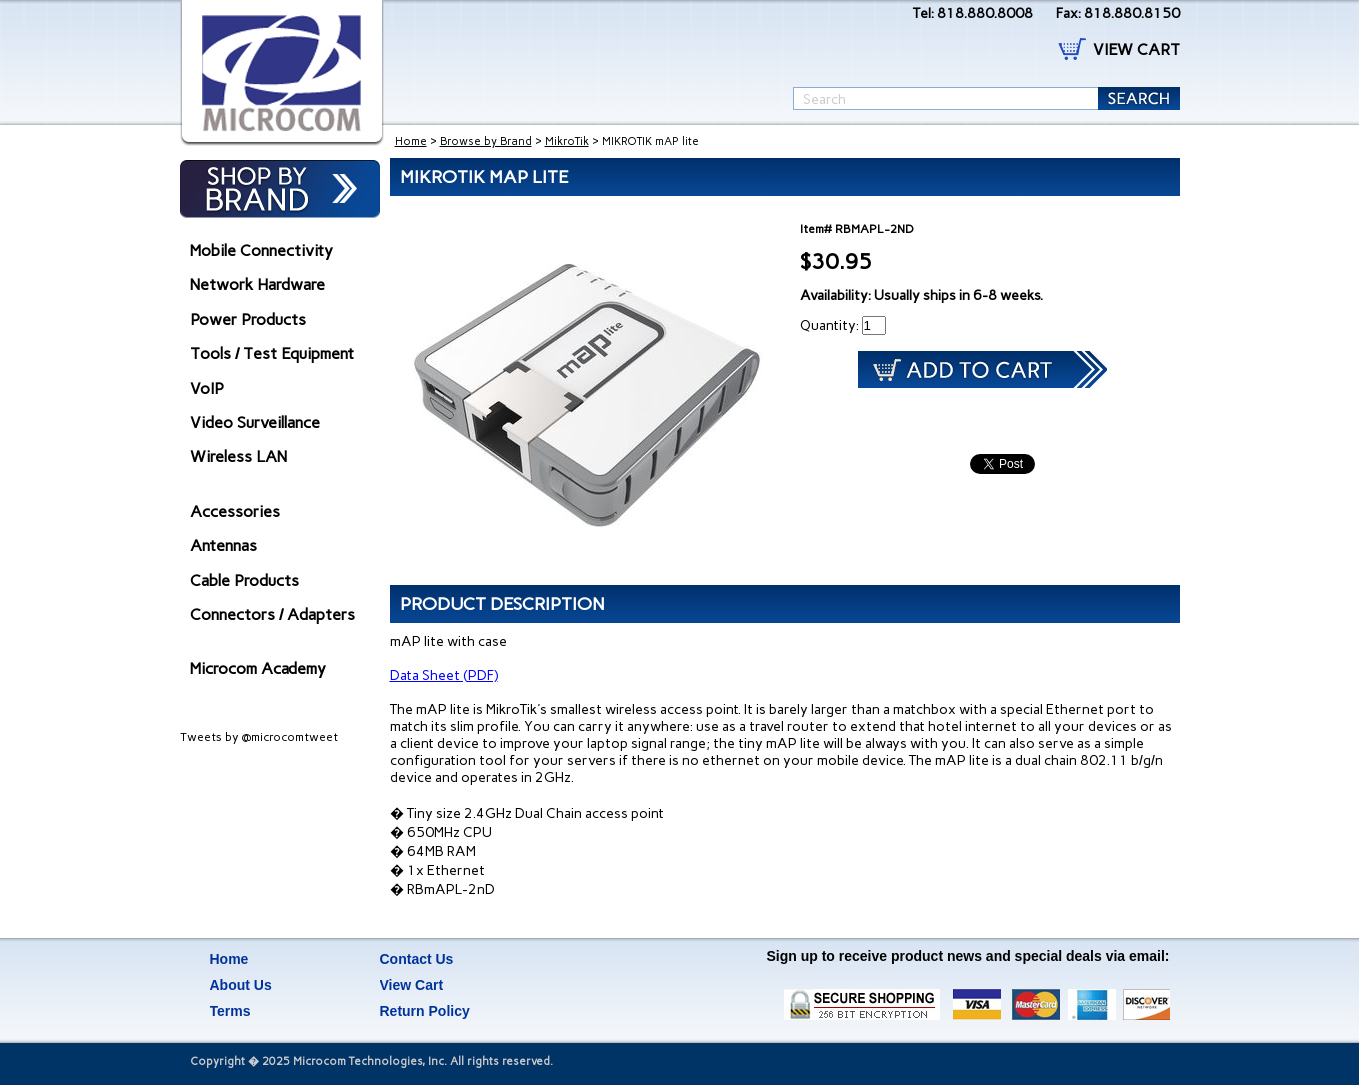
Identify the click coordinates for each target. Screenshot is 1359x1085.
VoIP (207, 388)
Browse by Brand (486, 141)
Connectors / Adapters (272, 614)
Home (411, 141)
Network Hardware (257, 284)
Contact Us (417, 959)
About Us (241, 985)
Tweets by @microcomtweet (259, 737)
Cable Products (244, 580)
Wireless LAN (238, 456)
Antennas (223, 545)
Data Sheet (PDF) (444, 675)
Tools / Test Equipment (272, 353)
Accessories (235, 511)
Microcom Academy (258, 668)
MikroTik (567, 141)
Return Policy (425, 1011)
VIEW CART (1136, 49)
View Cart (412, 985)
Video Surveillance (255, 422)
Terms (230, 1011)
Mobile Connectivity (261, 250)
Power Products (248, 319)
